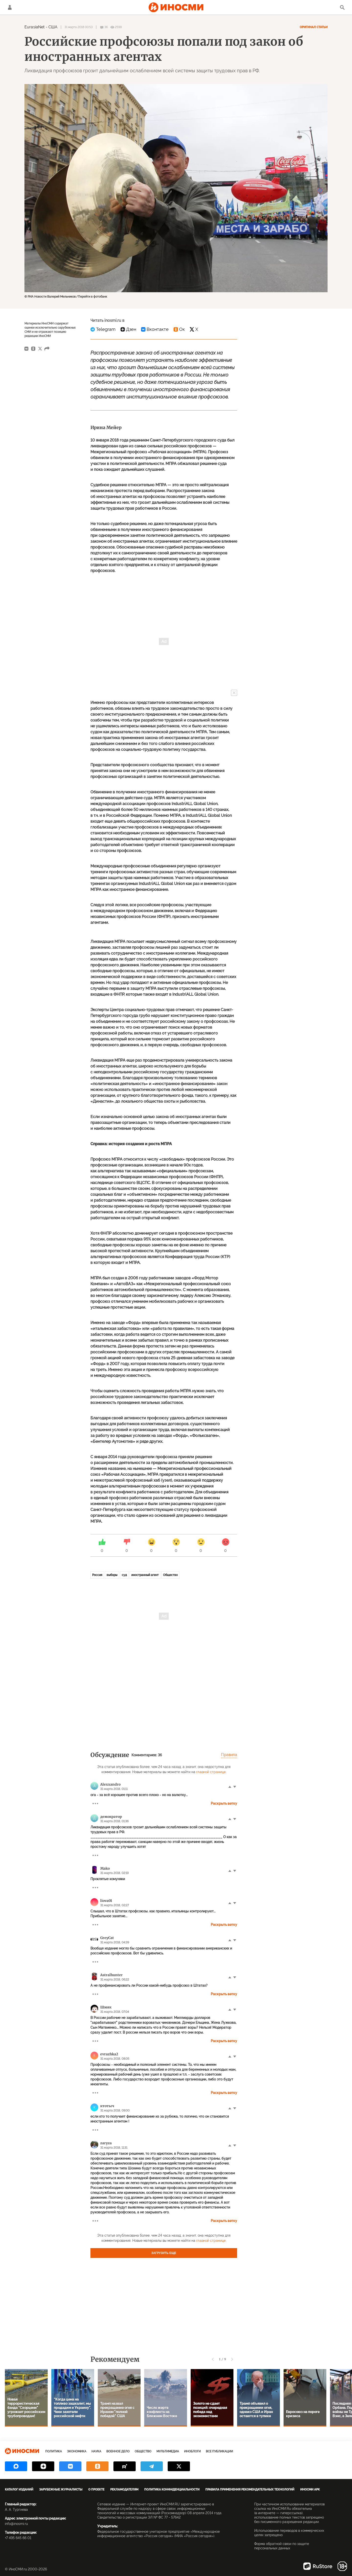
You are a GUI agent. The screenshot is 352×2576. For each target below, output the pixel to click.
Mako (105, 1868)
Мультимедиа (167, 2451)
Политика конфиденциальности (171, 2489)
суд (124, 1575)
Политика (53, 2451)
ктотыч (107, 2106)
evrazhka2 (109, 2054)
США (52, 27)
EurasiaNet (34, 27)
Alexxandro (110, 1784)
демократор (111, 1816)
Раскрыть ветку (224, 1803)
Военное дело (118, 2451)
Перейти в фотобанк (92, 296)
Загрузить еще (163, 2253)
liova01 (106, 1900)
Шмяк (105, 2007)
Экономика (76, 2451)
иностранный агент (145, 1575)
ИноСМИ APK (310, 2489)
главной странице (211, 1772)
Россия (97, 1575)
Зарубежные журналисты (60, 2489)
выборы (112, 1575)
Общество (170, 1575)
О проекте (96, 2489)
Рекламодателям (124, 2489)
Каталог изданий (19, 2489)
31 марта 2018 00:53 (79, 27)
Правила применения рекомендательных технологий (249, 2489)
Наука (96, 2451)
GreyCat (107, 1938)
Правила (229, 1754)
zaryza (106, 2143)
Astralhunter (111, 1975)
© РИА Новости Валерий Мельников (50, 296)
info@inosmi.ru (16, 2524)
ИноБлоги (192, 2451)
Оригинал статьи (314, 27)
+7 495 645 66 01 (18, 2538)
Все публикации (219, 2451)
